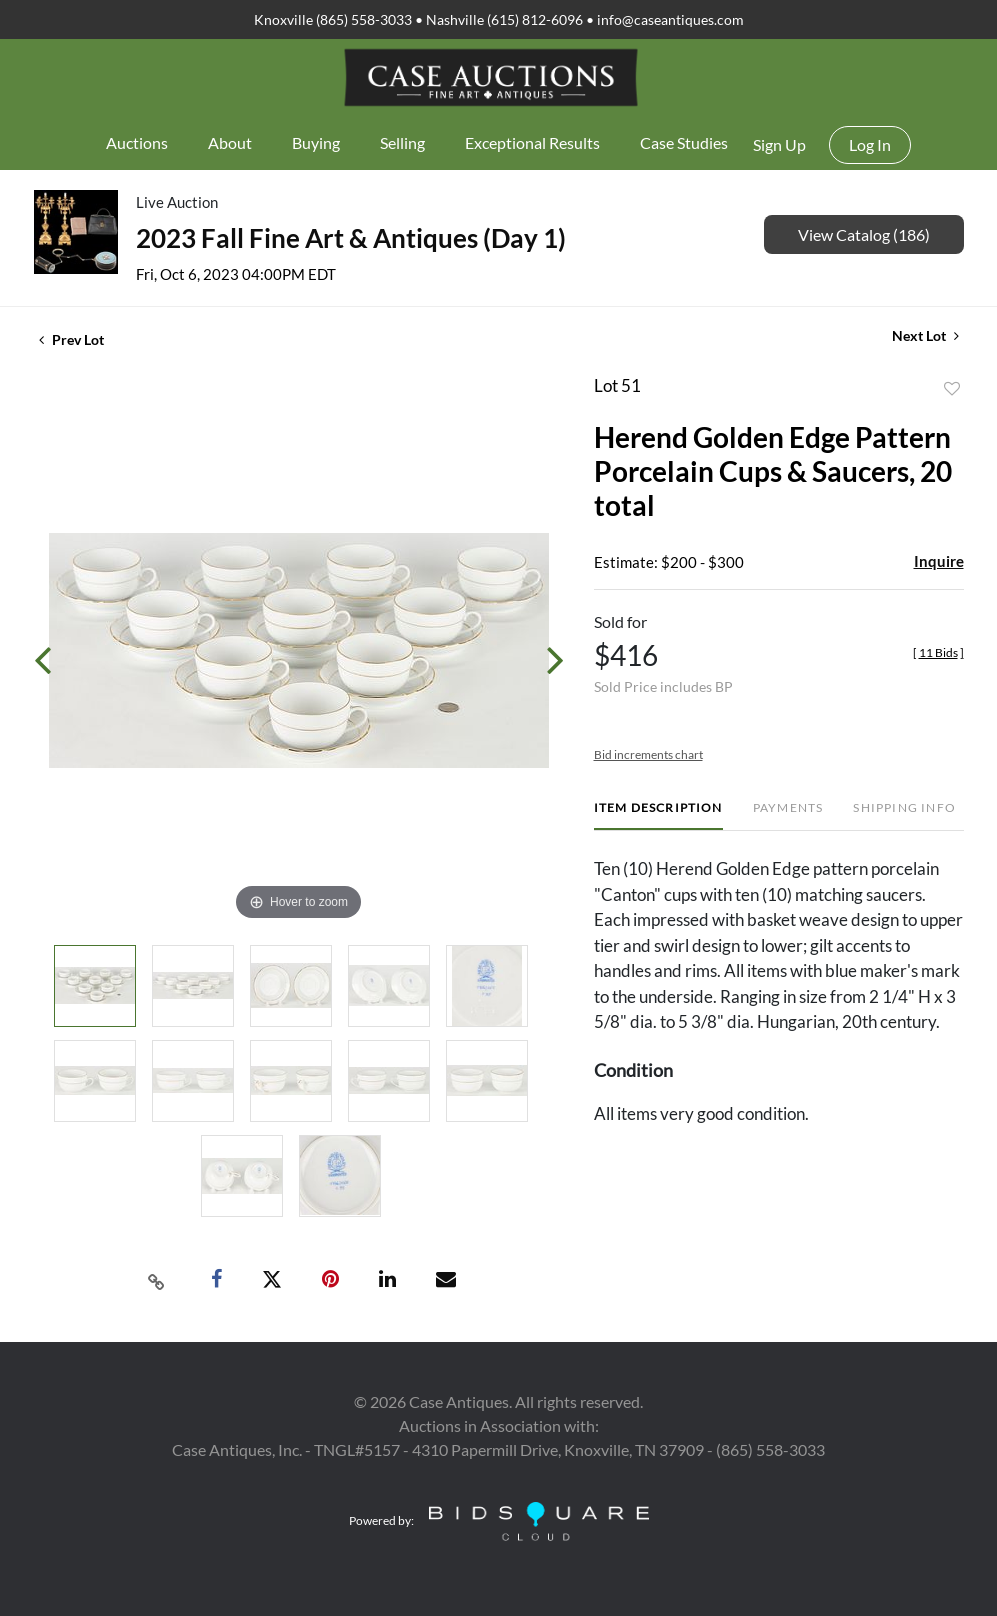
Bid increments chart (648, 754)
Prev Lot (71, 339)
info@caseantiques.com (670, 19)
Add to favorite (952, 389)
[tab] (658, 815)
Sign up (779, 144)
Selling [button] (402, 142)
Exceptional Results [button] (532, 142)
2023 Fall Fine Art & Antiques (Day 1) (351, 238)
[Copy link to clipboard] (156, 1280)
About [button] (230, 142)
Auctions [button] (137, 142)
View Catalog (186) (864, 234)
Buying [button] (316, 142)
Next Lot (925, 335)
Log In (870, 144)
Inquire (939, 561)
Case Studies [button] (684, 142)
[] (938, 652)
